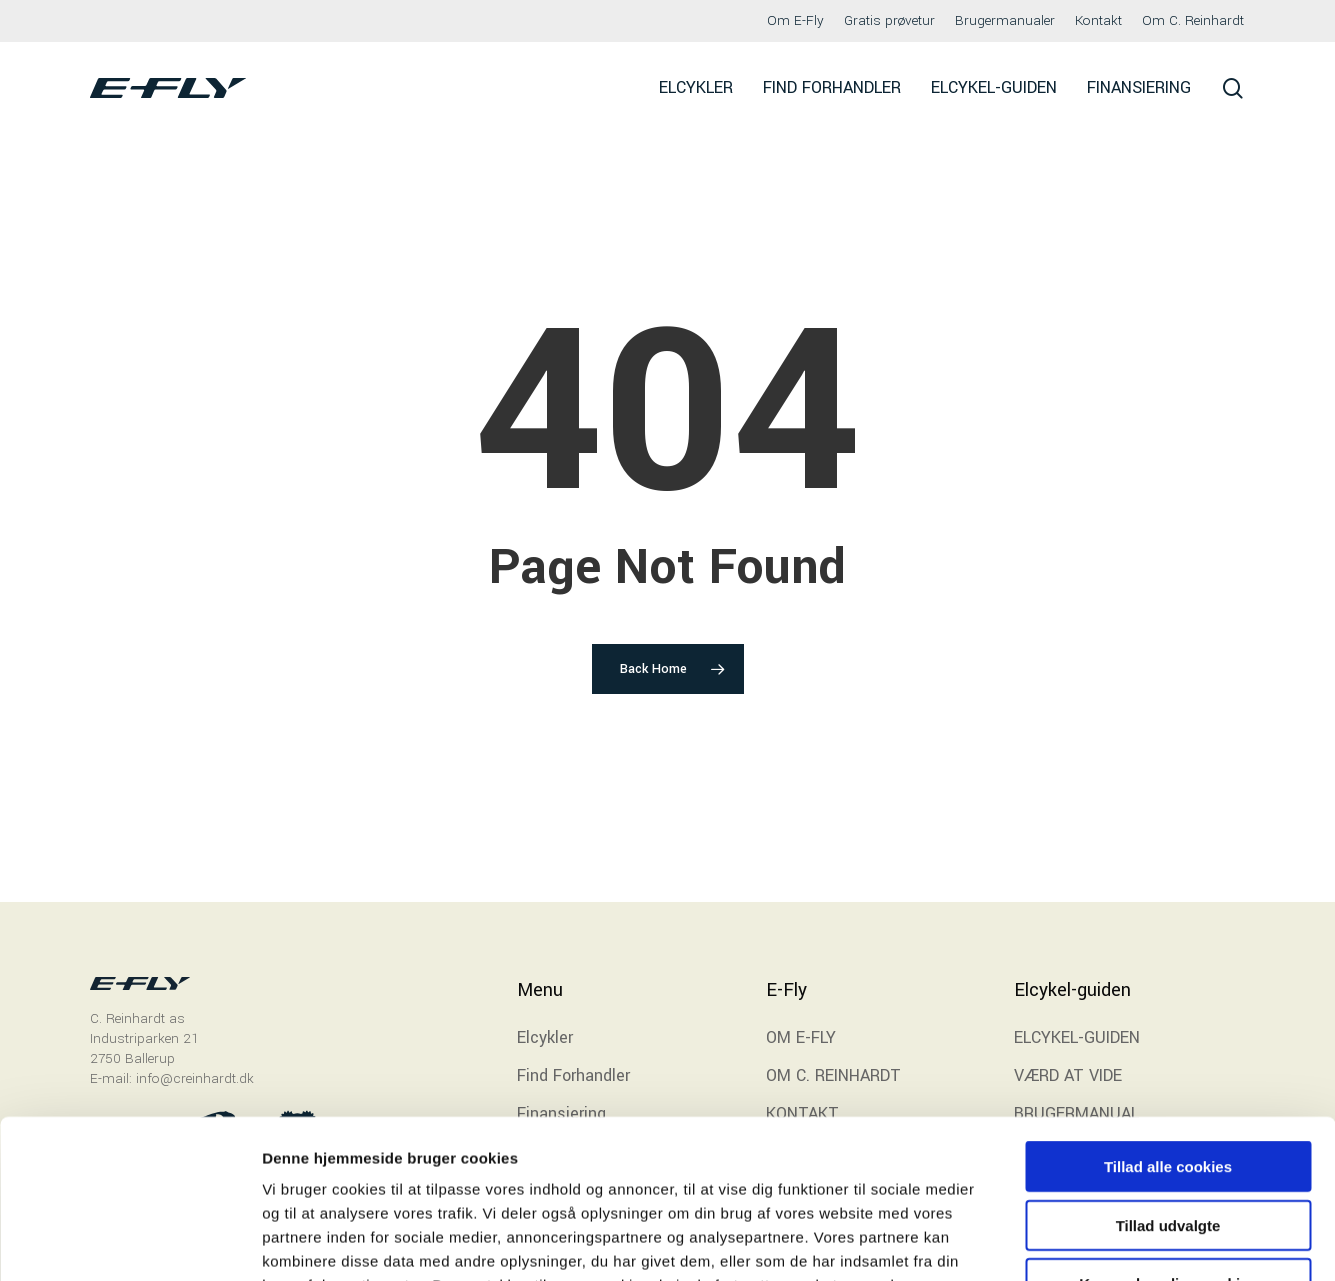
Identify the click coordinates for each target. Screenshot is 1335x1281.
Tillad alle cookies (1168, 1017)
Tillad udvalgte (1168, 1076)
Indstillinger (1042, 1241)
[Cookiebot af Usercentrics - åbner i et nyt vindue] (129, 1242)
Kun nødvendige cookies (1168, 1134)
